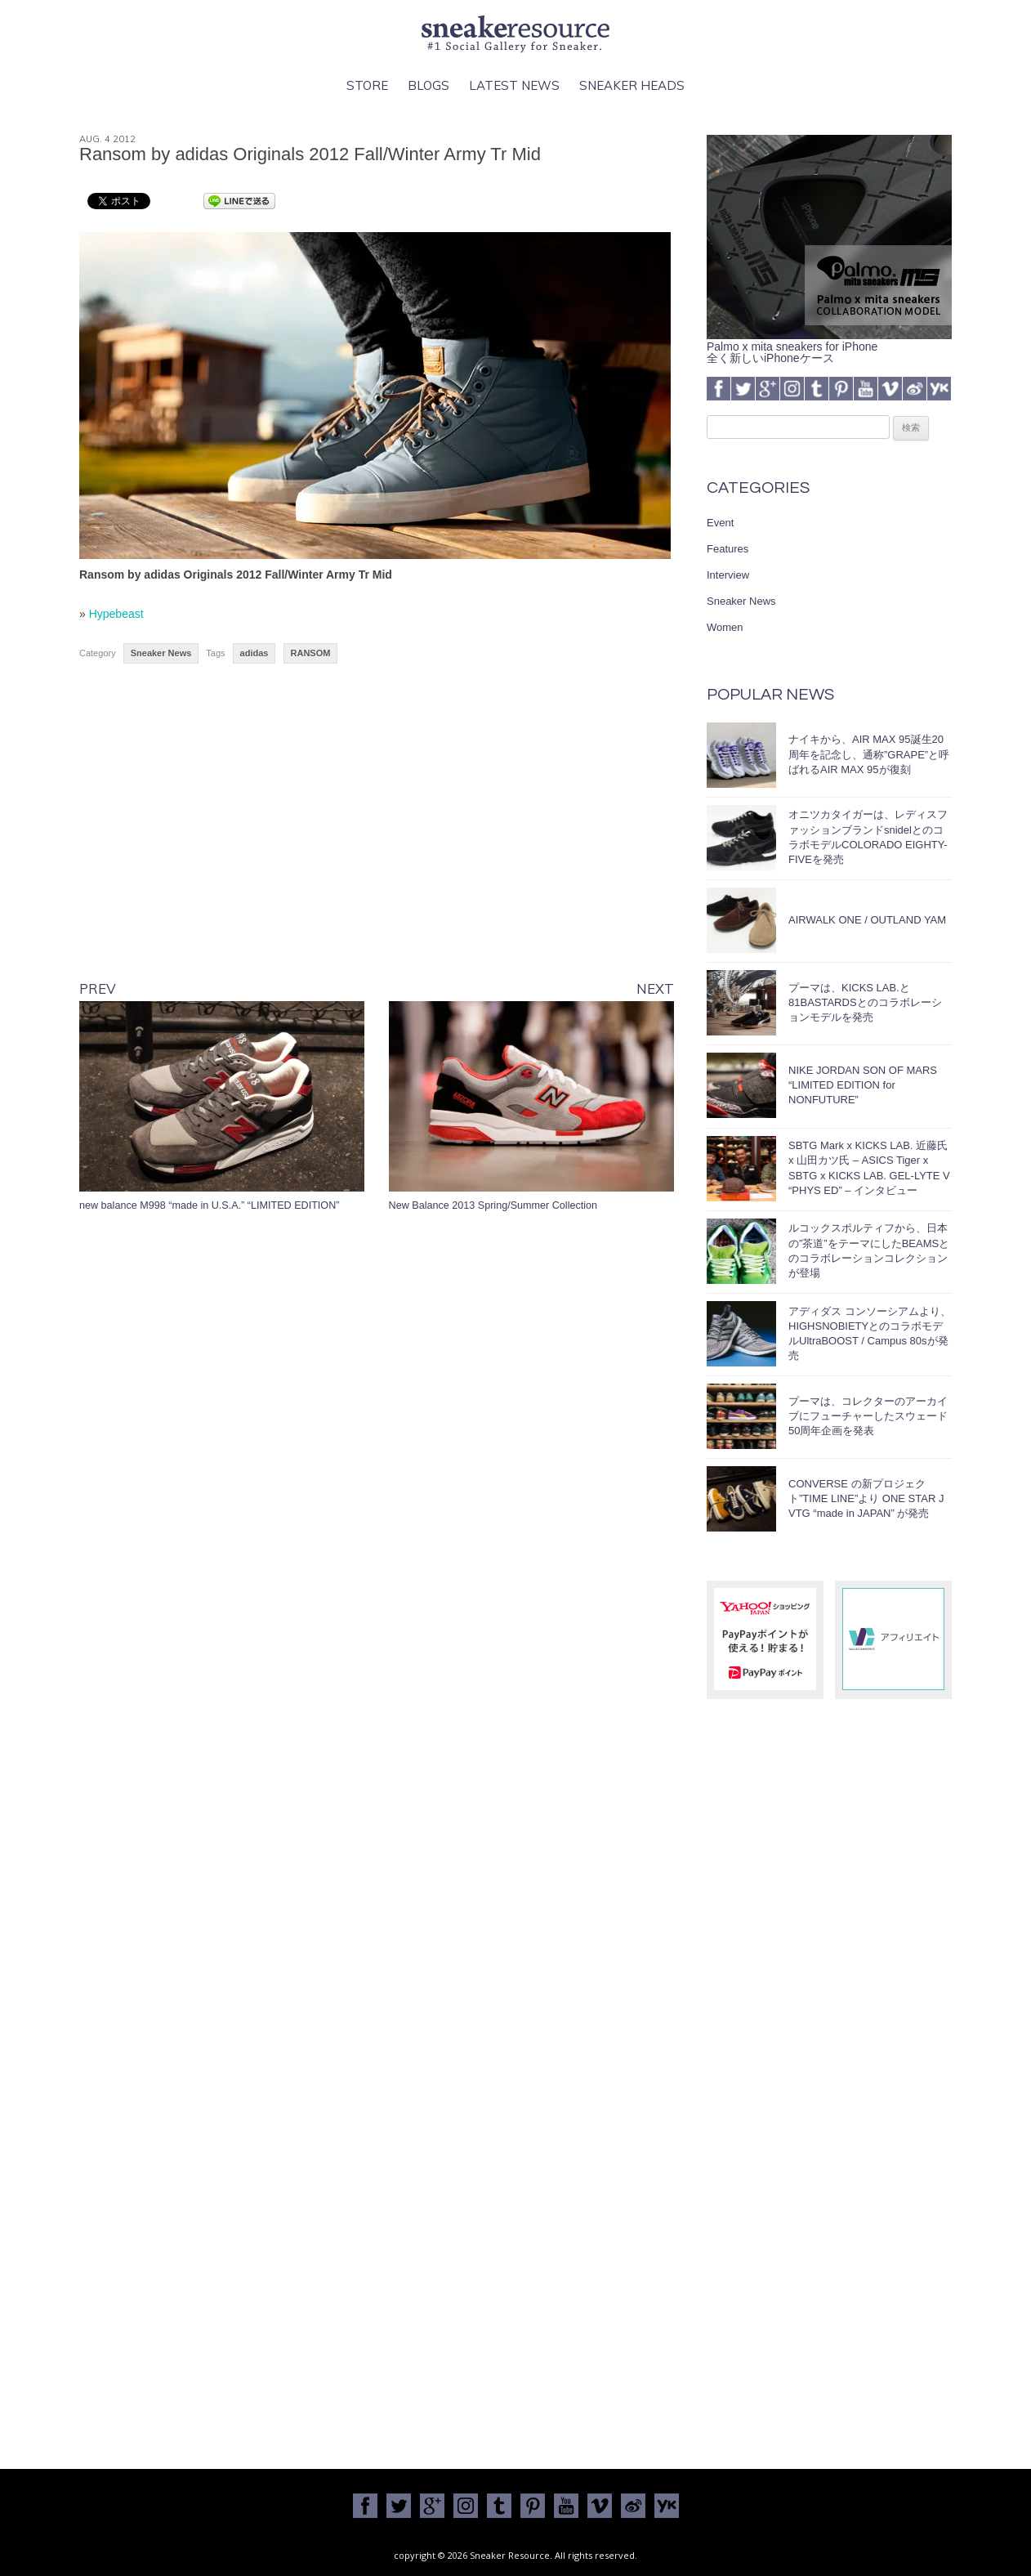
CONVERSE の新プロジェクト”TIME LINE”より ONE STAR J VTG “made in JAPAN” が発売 (866, 1498)
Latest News (514, 85)
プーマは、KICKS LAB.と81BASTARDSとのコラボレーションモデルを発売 (865, 1002)
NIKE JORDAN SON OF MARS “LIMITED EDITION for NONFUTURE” (862, 1085)
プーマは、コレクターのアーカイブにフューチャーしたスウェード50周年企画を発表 (868, 1416)
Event (720, 523)
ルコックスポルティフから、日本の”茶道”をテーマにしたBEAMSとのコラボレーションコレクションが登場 (868, 1250)
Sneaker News (161, 653)
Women (725, 627)
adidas (254, 653)
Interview (728, 575)
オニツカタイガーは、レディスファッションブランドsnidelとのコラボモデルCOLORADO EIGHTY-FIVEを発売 (868, 836)
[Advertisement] (376, 835)
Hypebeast (116, 613)
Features (727, 549)
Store (367, 85)
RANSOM (311, 653)
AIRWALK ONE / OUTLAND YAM (867, 920)
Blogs (428, 85)
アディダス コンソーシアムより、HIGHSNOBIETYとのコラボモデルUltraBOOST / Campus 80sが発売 (869, 1333)
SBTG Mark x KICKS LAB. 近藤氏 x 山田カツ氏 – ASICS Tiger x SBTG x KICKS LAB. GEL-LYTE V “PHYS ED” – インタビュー (869, 1167)
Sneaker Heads (632, 85)
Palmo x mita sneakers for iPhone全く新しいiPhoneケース (829, 346)
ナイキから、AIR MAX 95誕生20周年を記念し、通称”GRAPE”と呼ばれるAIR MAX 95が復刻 (868, 754)
